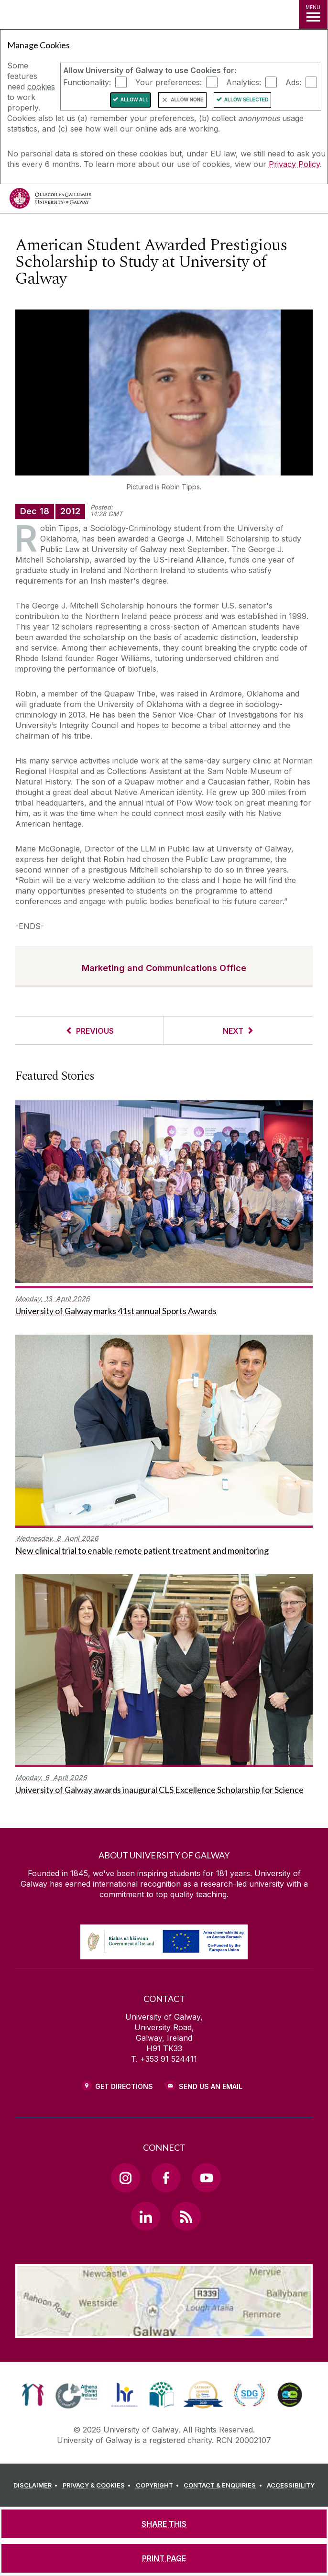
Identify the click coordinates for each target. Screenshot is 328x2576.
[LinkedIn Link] (145, 2216)
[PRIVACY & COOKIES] (98, 2485)
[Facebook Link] (166, 2177)
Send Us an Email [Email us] (210, 2086)
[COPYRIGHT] (159, 2485)
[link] (33, 2394)
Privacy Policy (294, 164)
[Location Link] (164, 2330)
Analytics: (243, 82)
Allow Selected (246, 99)
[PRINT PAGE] (164, 2558)
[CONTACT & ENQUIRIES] (224, 2485)
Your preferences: (168, 82)
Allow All (134, 99)
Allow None (187, 99)
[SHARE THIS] (164, 2524)
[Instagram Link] (125, 2177)
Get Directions (124, 2086)
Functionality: (87, 82)
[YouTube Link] (206, 2177)
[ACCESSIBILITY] (291, 2485)
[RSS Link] (186, 2216)
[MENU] (313, 14)
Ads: (293, 82)
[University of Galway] (50, 200)
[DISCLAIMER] (37, 2485)
